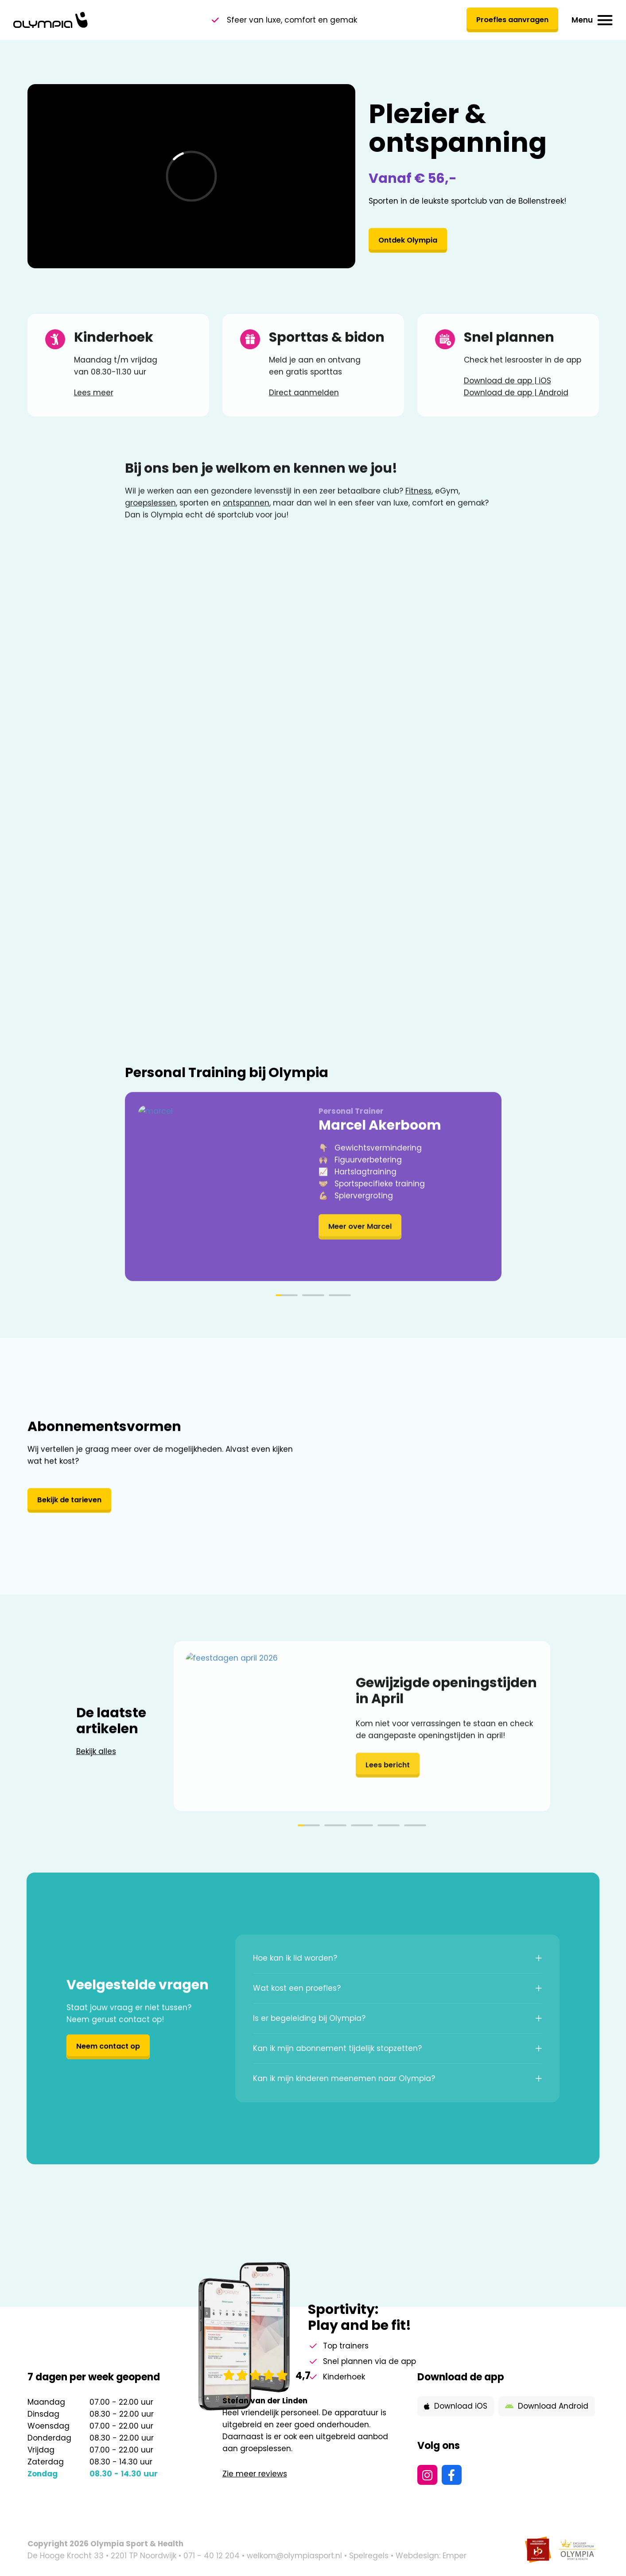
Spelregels (369, 2555)
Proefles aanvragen (509, 20)
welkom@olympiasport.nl (294, 2555)
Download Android (546, 2406)
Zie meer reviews (254, 2473)
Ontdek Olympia (410, 241)
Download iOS (455, 2406)
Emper (455, 2555)
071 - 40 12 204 (211, 2555)
